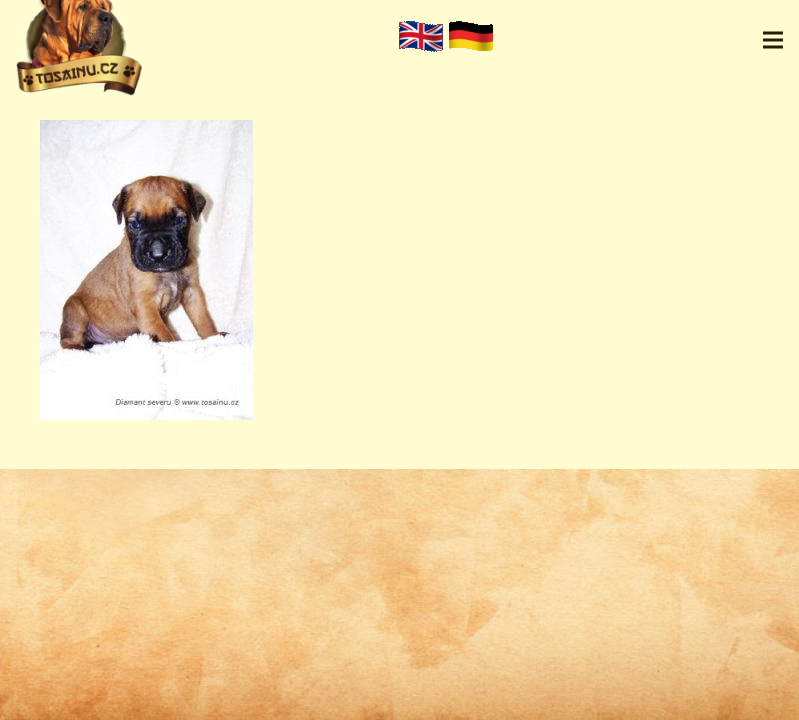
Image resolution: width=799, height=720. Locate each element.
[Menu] (773, 40)
